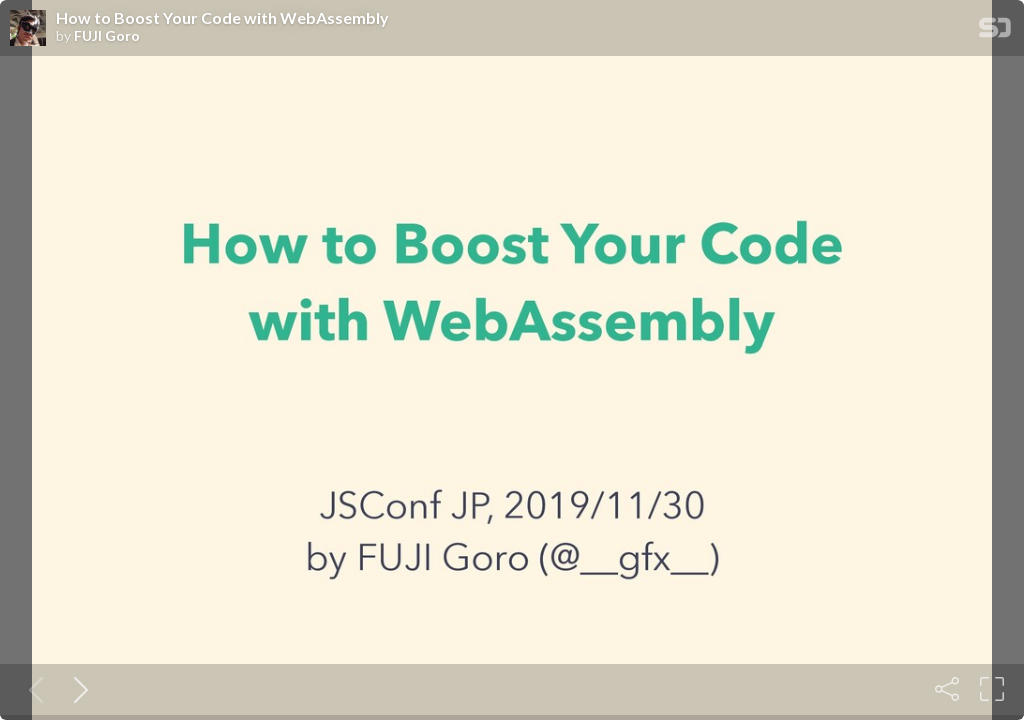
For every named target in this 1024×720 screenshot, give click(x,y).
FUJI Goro (107, 36)
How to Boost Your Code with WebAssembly (222, 18)
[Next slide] (77, 689)
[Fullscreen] (992, 689)
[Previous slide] (32, 689)
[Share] (947, 689)
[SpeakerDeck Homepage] (995, 31)
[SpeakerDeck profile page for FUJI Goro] (28, 29)
